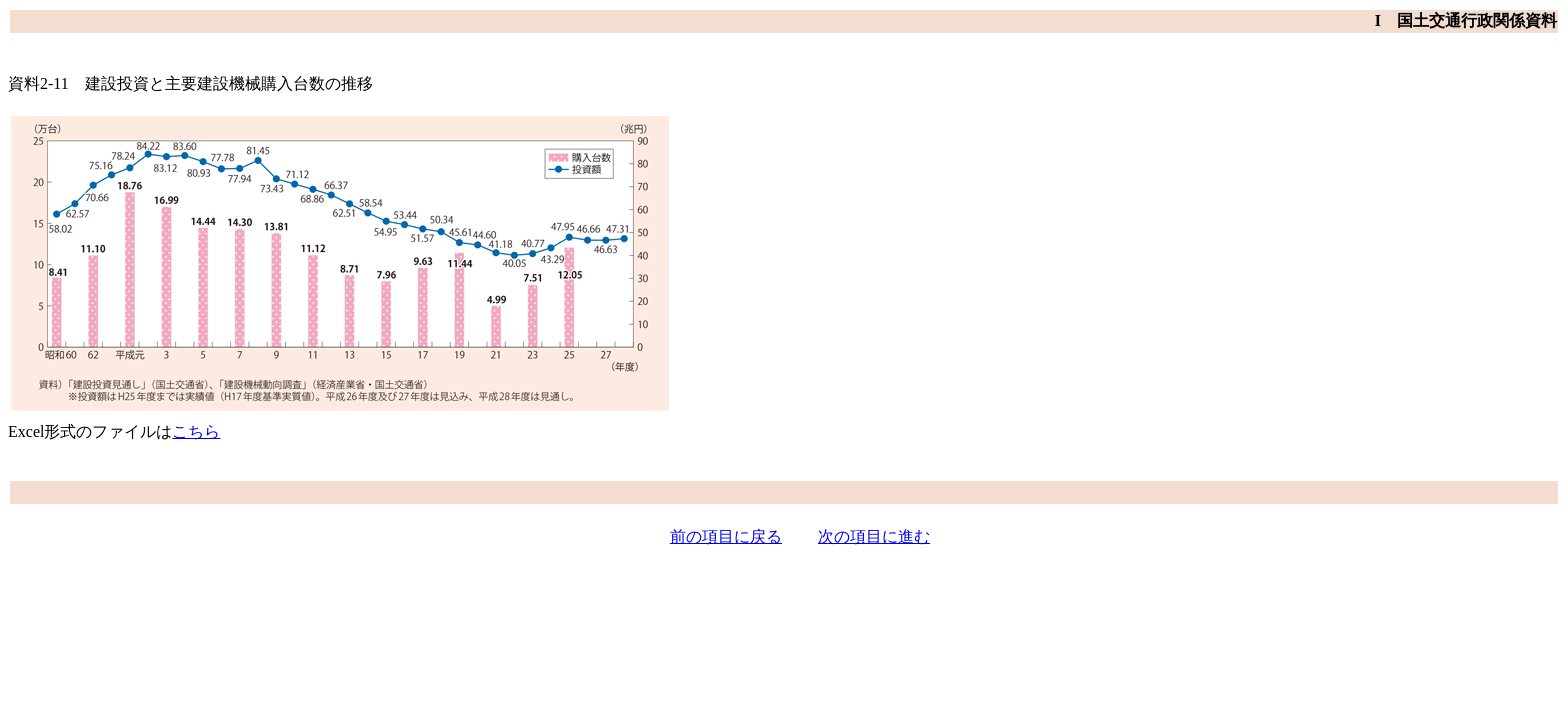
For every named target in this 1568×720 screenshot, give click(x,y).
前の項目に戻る (726, 536)
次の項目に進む (874, 536)
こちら (196, 431)
